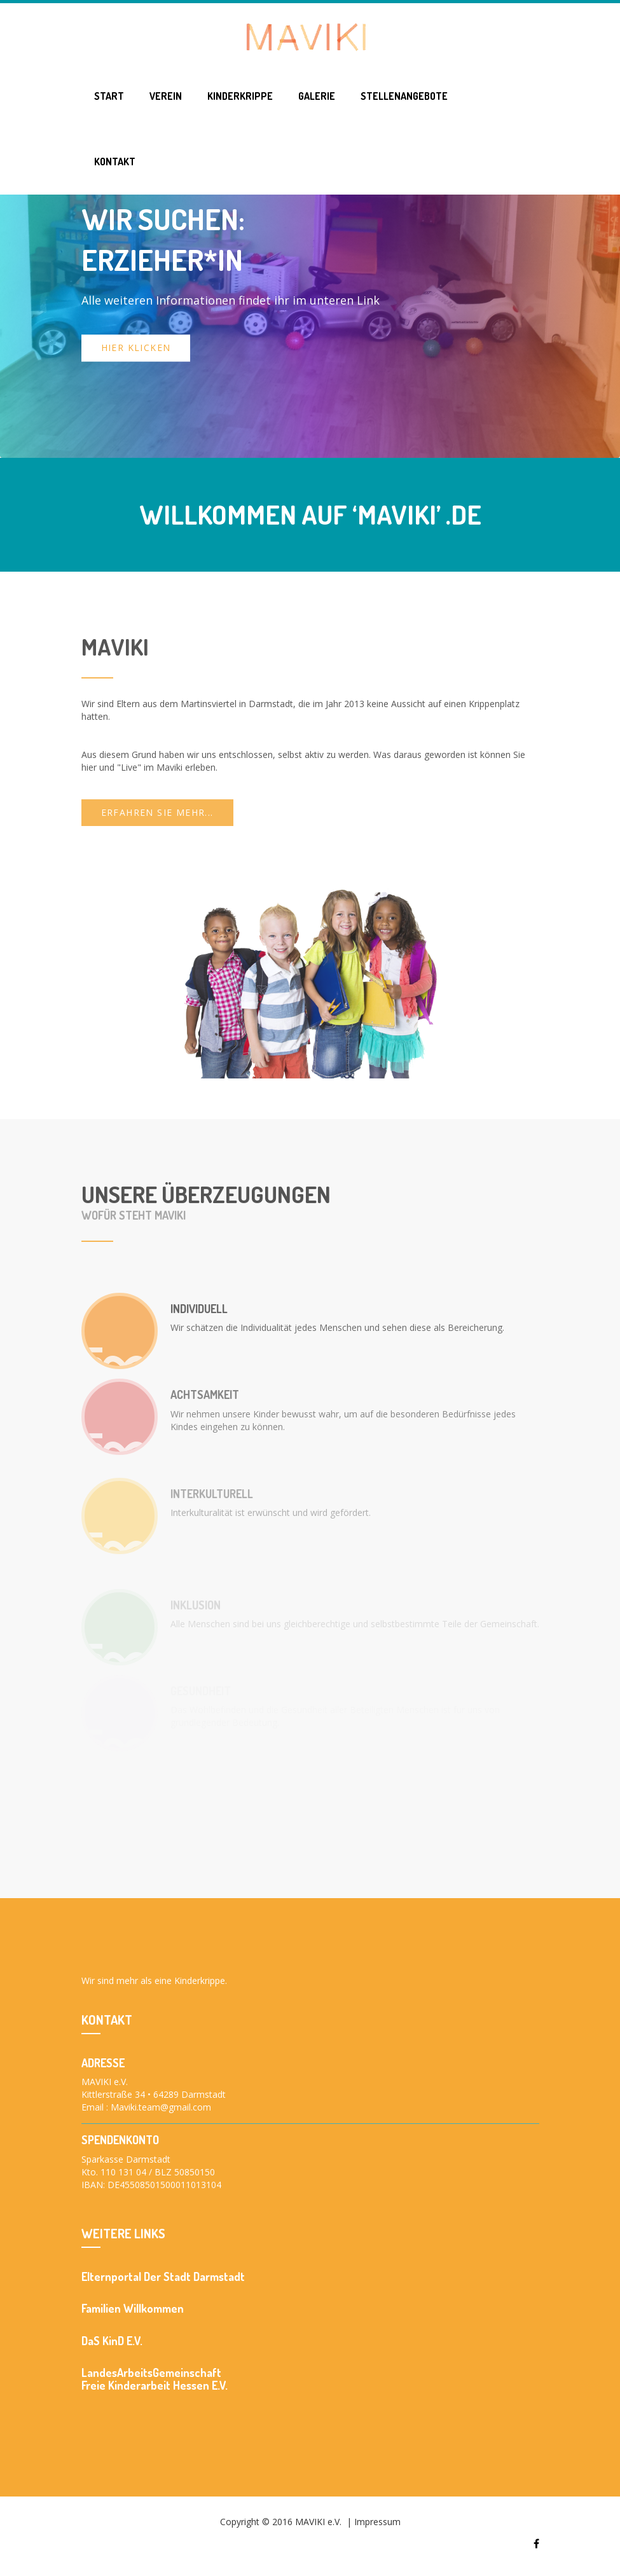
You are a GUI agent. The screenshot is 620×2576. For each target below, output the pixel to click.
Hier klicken (136, 348)
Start (109, 96)
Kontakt (114, 161)
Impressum (377, 2522)
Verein (165, 96)
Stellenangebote (404, 96)
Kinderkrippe (240, 96)
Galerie (316, 96)
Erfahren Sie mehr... (157, 812)
